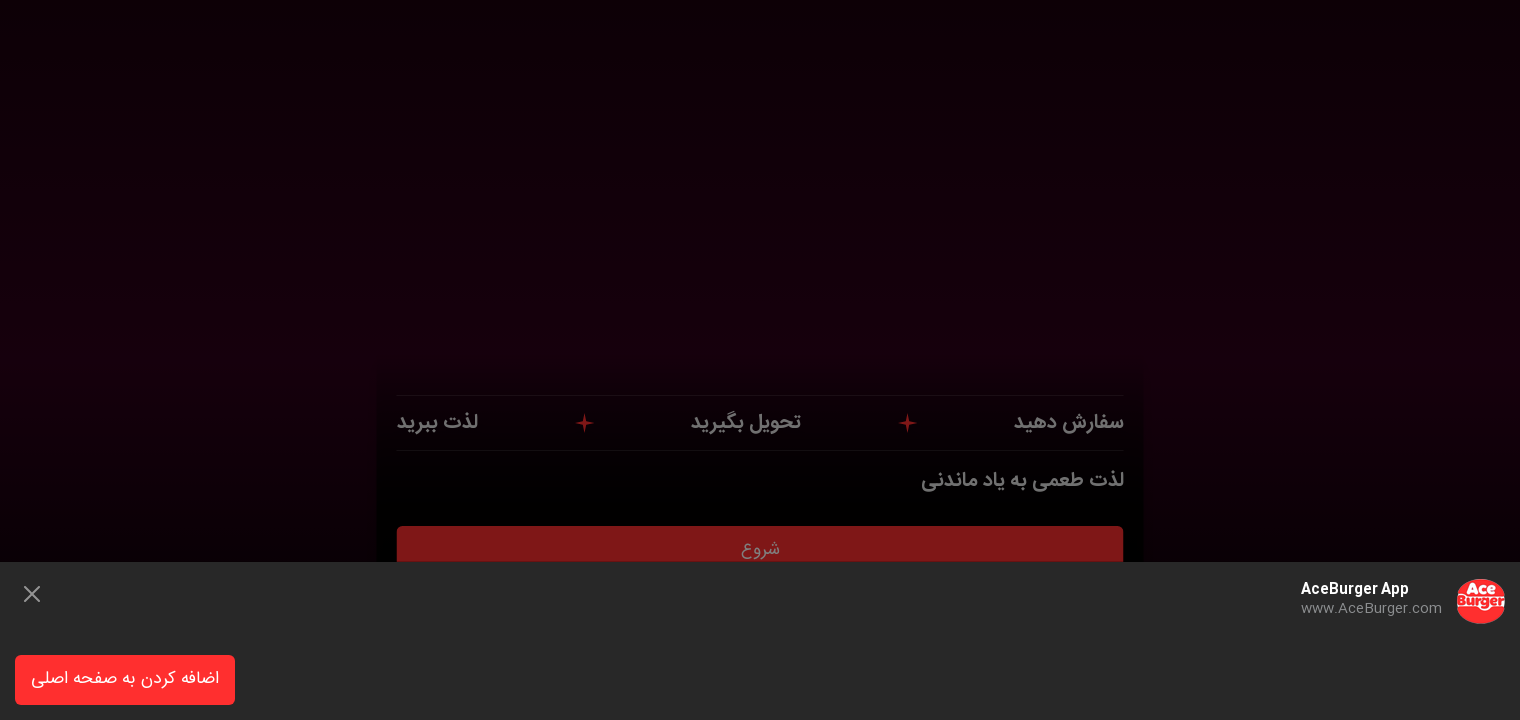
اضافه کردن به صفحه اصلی (125, 679)
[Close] (32, 594)
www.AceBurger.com (1371, 609)
